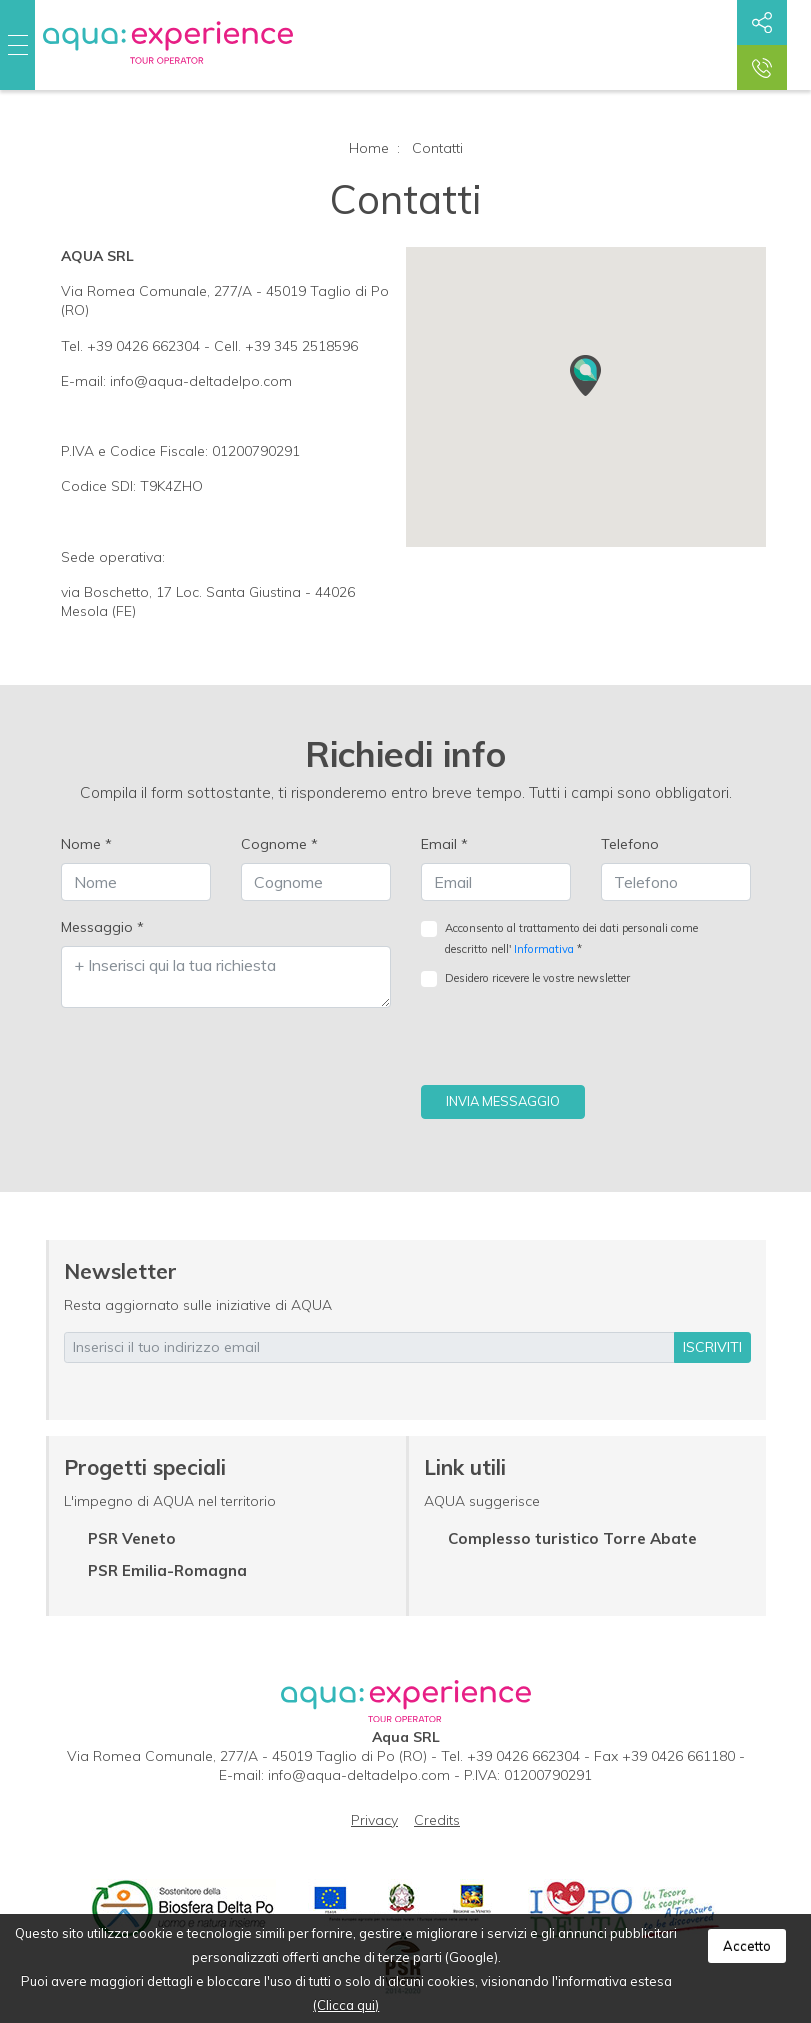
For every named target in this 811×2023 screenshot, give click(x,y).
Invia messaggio (503, 1101)
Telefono (630, 844)
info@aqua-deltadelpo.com (359, 1775)
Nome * (86, 844)
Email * (444, 844)
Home (369, 148)
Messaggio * (102, 927)
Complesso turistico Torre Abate (572, 1538)
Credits (437, 1820)
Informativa (544, 949)
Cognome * (279, 844)
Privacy (374, 1820)
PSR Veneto (132, 1538)
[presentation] (573, 1046)
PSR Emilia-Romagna (167, 1570)
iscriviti (712, 1347)
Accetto (747, 1946)
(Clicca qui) (346, 2005)
